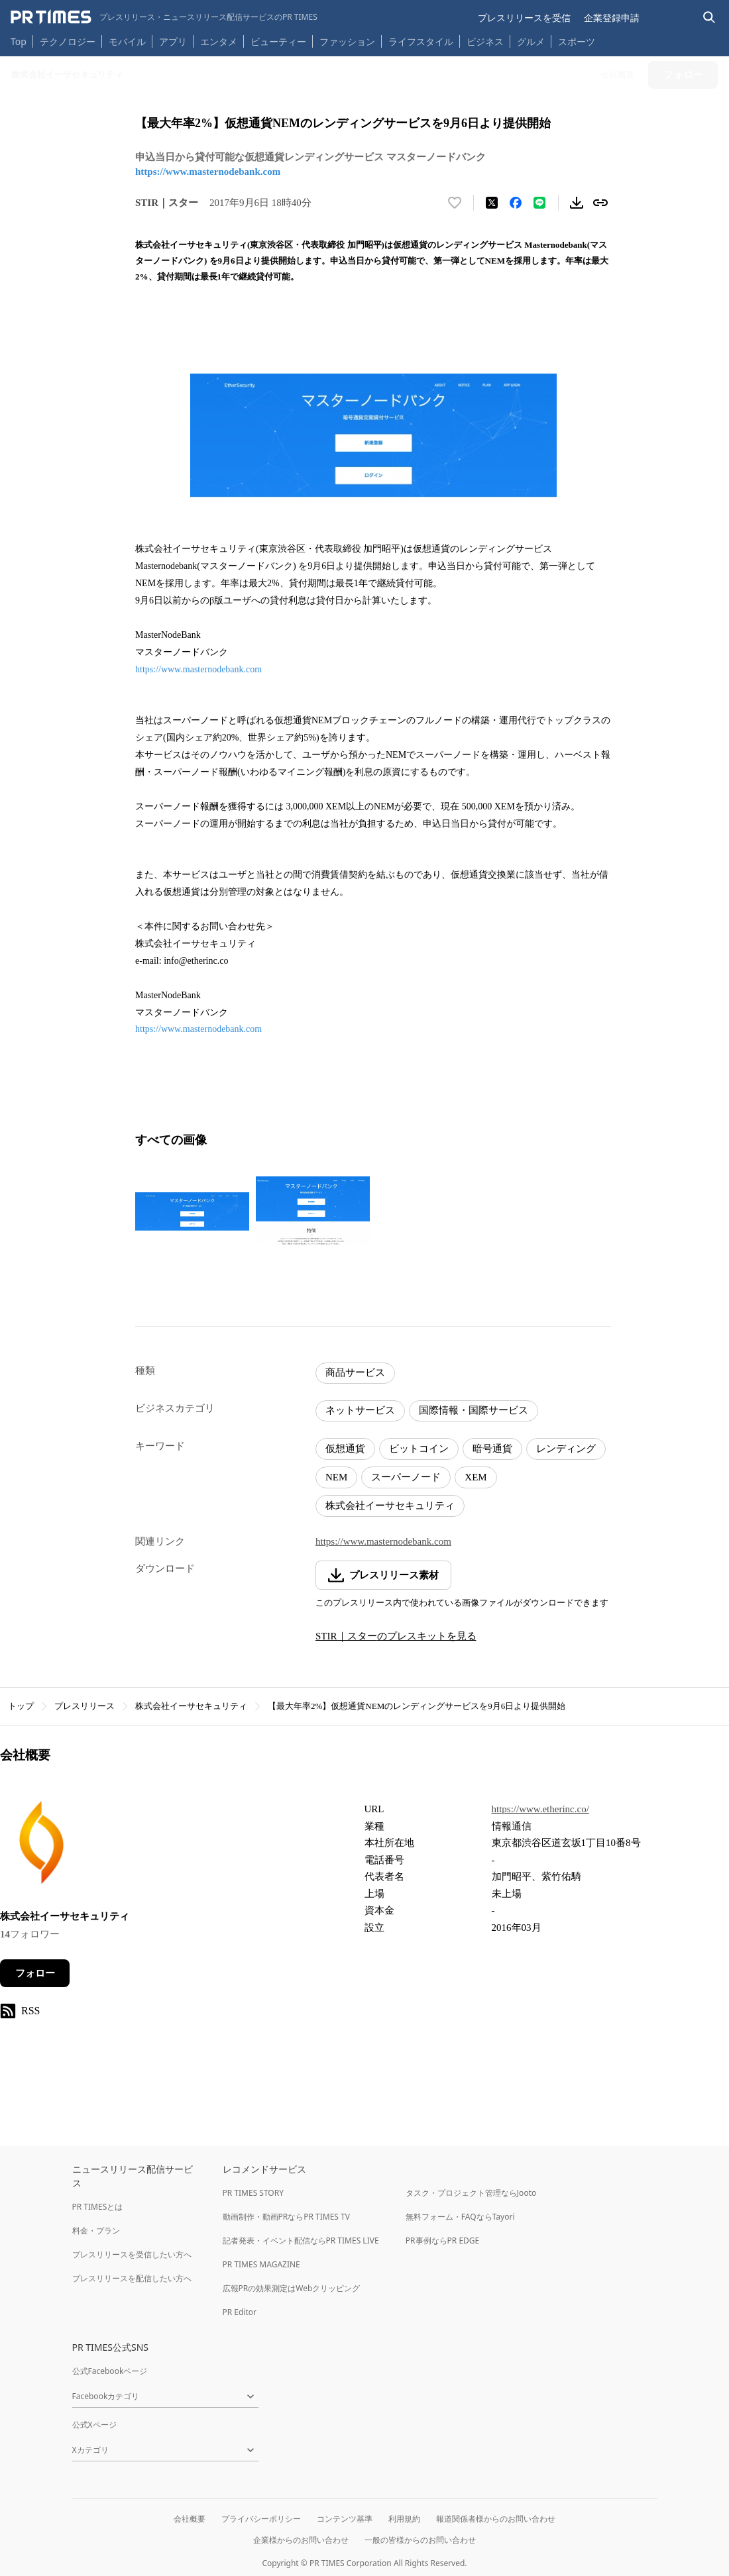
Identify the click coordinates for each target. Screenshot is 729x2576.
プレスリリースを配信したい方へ (132, 2278)
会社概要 (189, 2518)
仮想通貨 (345, 1448)
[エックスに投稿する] (491, 202)
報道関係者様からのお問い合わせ (495, 2518)
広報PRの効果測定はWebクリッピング (292, 2288)
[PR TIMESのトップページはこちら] (164, 17)
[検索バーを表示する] (709, 17)
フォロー (35, 1973)
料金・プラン (96, 2230)
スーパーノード (406, 1477)
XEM (475, 1477)
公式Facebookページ (110, 2371)
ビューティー (278, 41)
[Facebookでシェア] (515, 202)
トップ (21, 1706)
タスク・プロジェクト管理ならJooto (471, 2192)
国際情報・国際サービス (473, 1410)
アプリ (173, 41)
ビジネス (485, 41)
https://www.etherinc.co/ (540, 1809)
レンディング (566, 1448)
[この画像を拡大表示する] (192, 1211)
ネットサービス (360, 1410)
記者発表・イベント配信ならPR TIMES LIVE (301, 2240)
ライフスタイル (420, 41)
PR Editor (240, 2312)
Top (19, 41)
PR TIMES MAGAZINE (261, 2264)
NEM (336, 1477)
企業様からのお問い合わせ (301, 2540)
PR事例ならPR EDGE (442, 2240)
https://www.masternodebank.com (207, 171)
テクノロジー (67, 41)
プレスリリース (84, 1706)
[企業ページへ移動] (41, 1846)
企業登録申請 (612, 17)
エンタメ (218, 41)
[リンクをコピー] (600, 202)
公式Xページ (94, 2424)
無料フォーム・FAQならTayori (460, 2216)
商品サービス (355, 1372)
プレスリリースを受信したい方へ (132, 2254)
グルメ (531, 41)
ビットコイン (419, 1448)
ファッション (347, 41)
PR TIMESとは (97, 2206)
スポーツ (576, 41)
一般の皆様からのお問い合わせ (420, 2540)
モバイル (127, 41)
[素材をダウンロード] (576, 202)
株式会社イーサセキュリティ (390, 1505)
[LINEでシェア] (539, 202)
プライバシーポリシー (261, 2518)
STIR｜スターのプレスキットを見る (396, 1636)
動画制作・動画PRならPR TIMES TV (286, 2216)
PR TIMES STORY (253, 2192)
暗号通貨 (492, 1448)
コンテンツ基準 (344, 2518)
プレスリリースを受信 (524, 17)
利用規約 (404, 2518)
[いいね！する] (454, 202)
